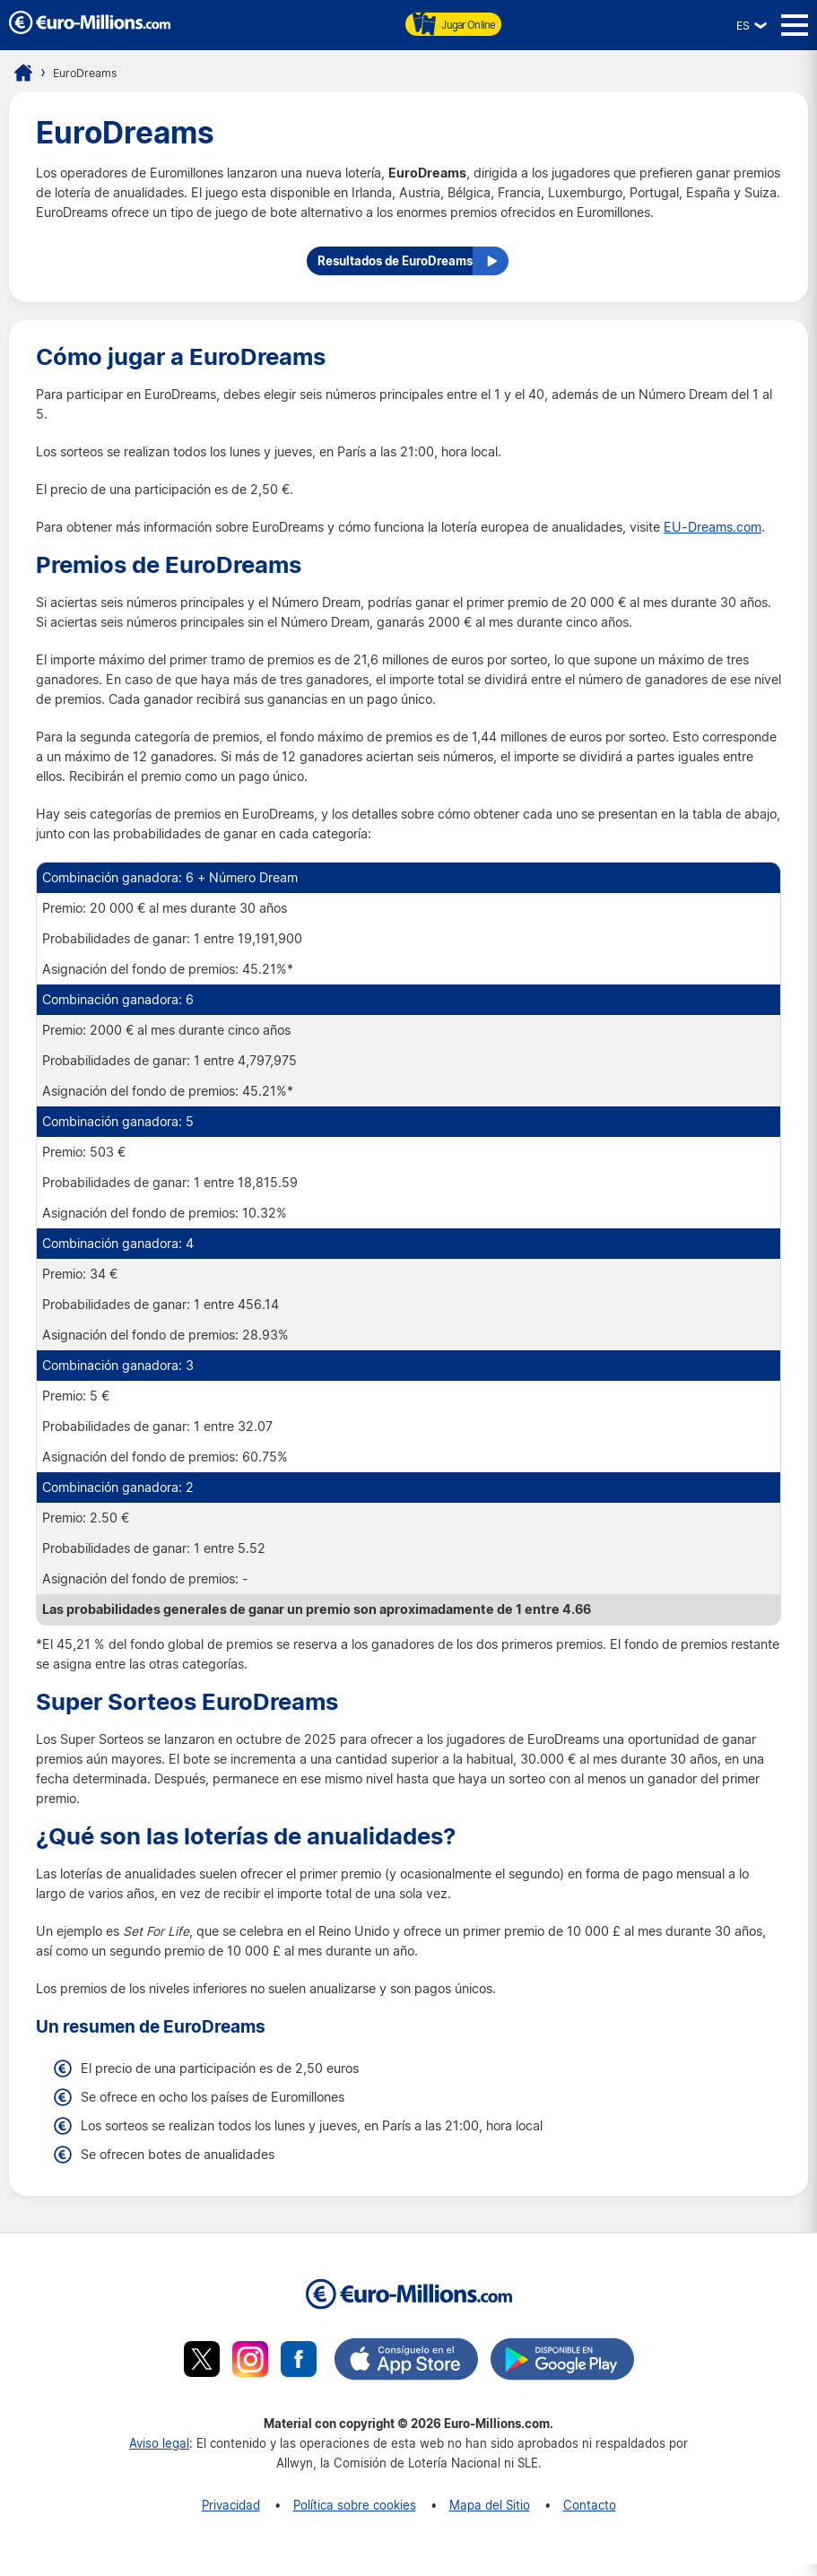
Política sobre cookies (354, 2516)
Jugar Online (454, 23)
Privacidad (231, 2516)
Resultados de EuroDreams (389, 269)
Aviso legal (159, 2454)
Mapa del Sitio (489, 2516)
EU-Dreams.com (712, 539)
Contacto (589, 2516)
